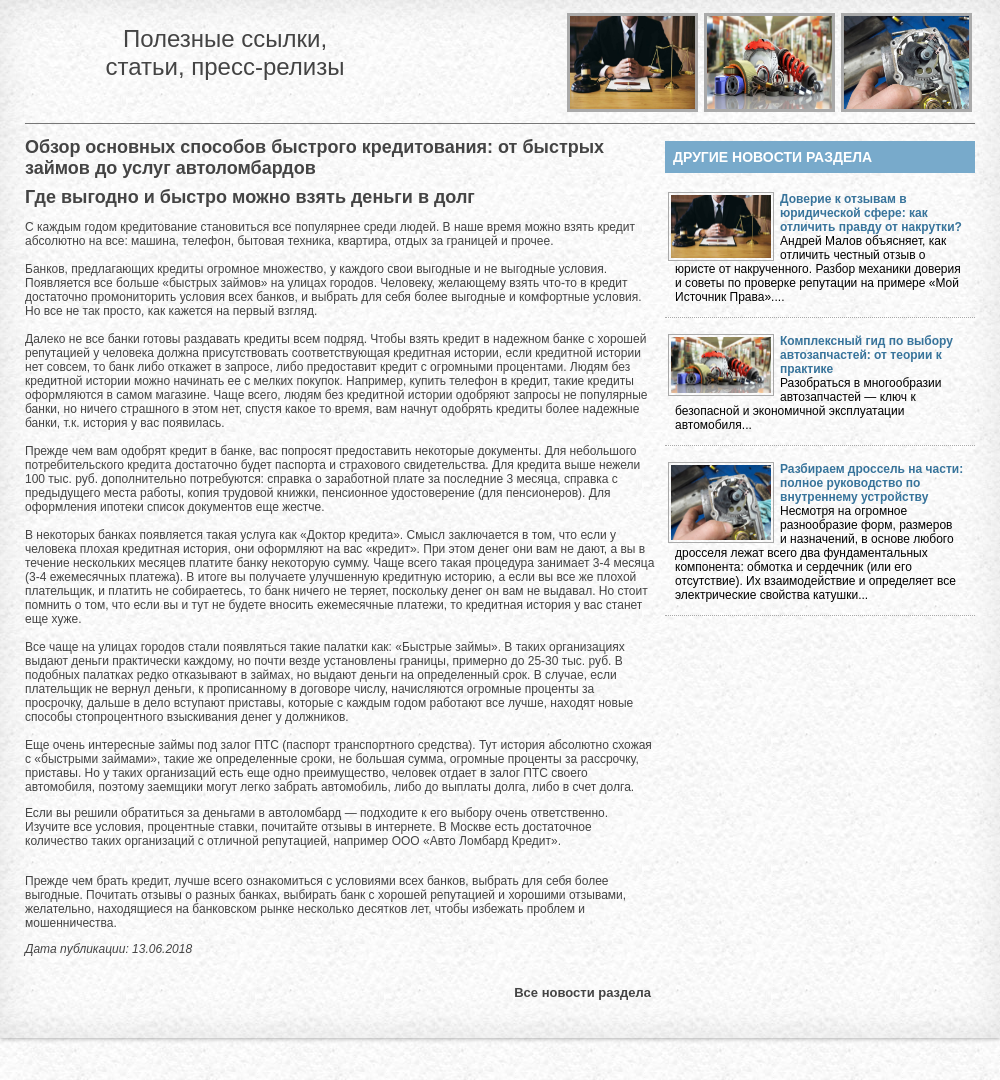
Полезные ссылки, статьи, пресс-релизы (224, 52)
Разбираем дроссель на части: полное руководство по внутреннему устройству (871, 483)
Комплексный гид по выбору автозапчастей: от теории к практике (866, 355)
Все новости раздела (582, 992)
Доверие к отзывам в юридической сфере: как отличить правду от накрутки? (871, 213)
